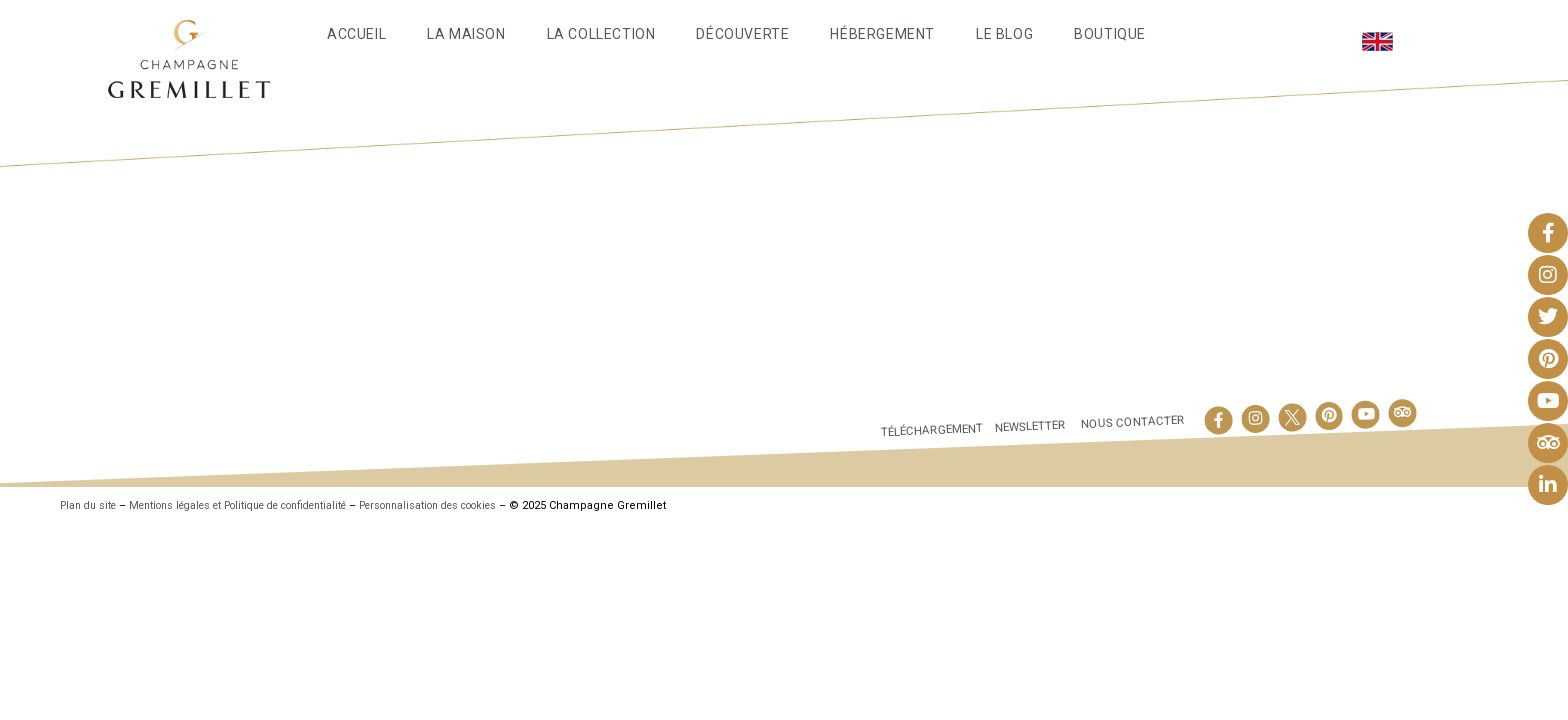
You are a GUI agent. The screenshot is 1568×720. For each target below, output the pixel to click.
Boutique (1110, 34)
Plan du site (91, 505)
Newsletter (1022, 426)
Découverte (742, 34)
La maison (466, 34)
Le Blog (1004, 34)
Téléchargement (914, 429)
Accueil (356, 34)
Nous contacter (1130, 421)
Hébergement (882, 34)
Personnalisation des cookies (480, 505)
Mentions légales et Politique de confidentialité (262, 505)
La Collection (601, 34)
